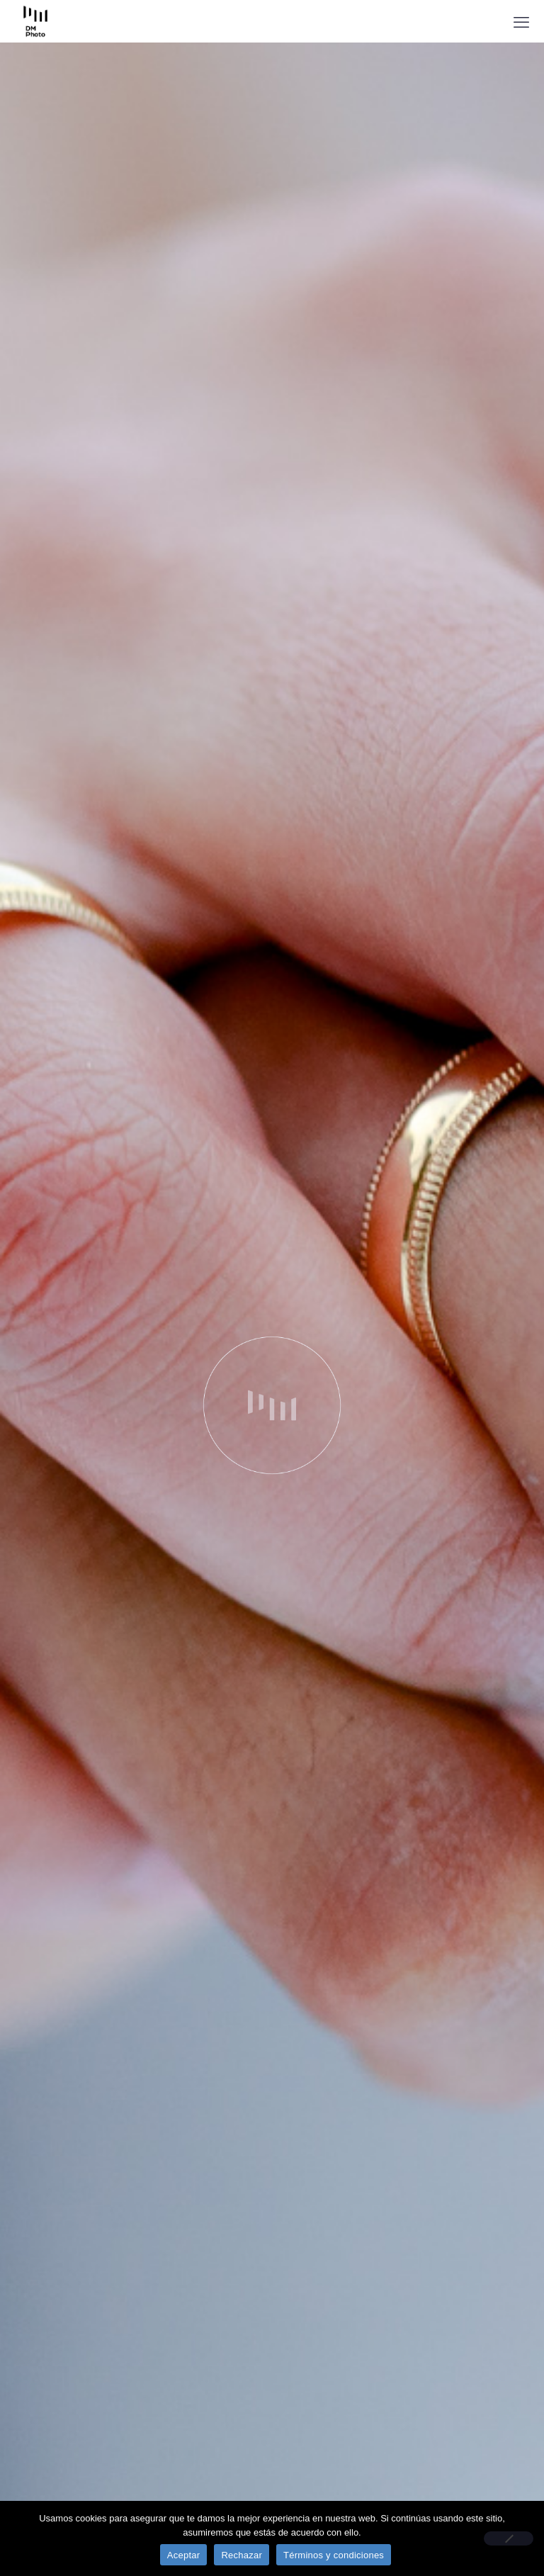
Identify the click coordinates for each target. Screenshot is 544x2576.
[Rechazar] (508, 2538)
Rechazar (241, 2555)
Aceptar (183, 2555)
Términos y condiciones (333, 2555)
